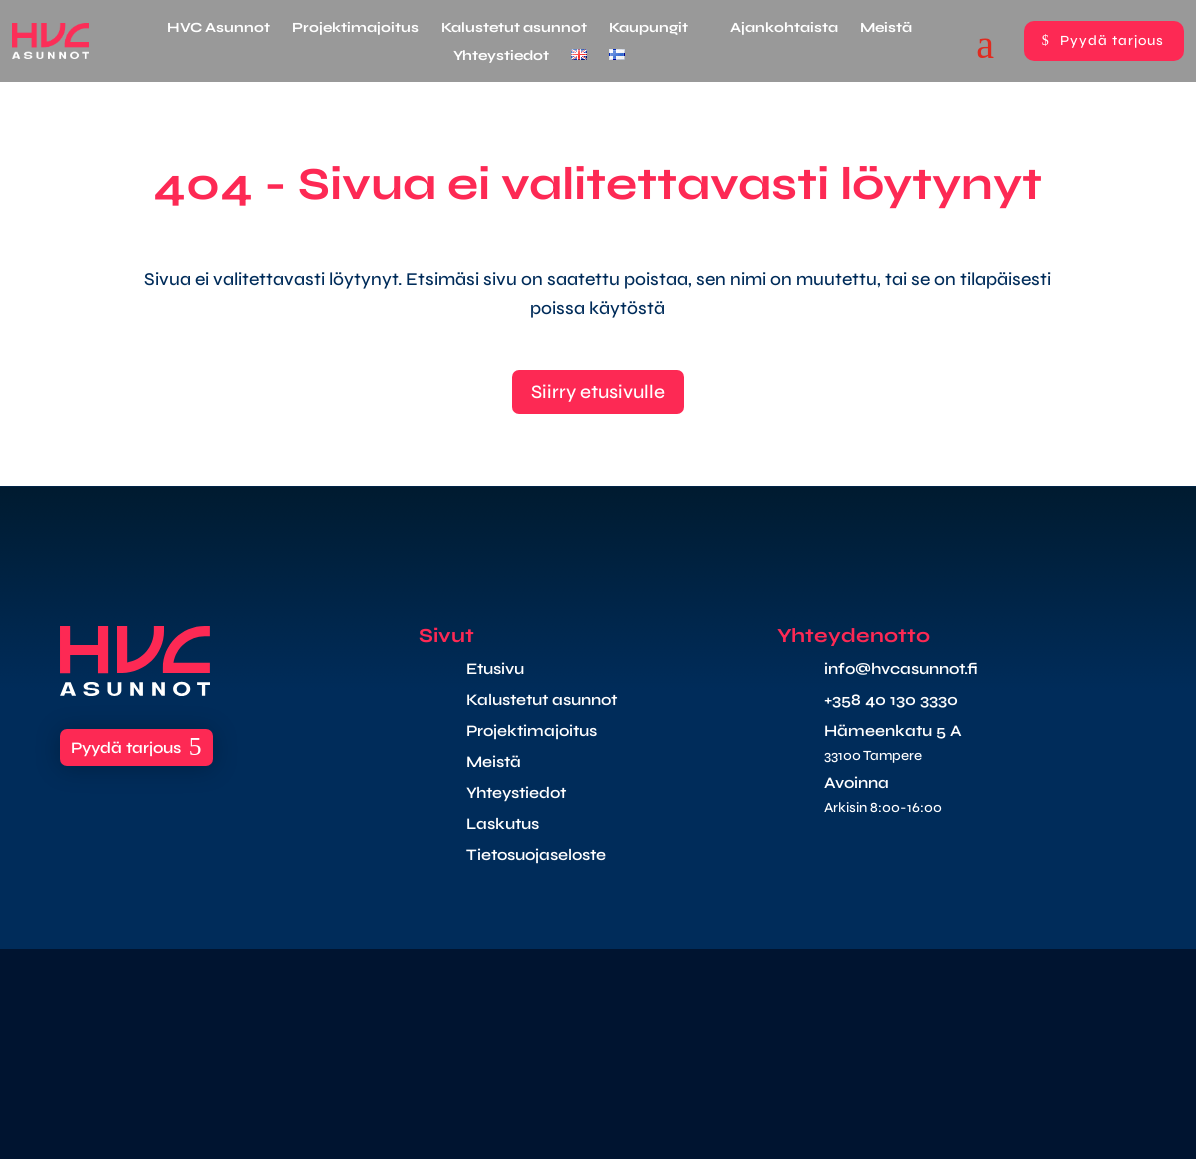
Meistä (886, 28)
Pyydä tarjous (1112, 40)
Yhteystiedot (501, 56)
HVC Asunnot (218, 28)
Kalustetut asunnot (514, 28)
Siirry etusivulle (598, 391)
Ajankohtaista (784, 28)
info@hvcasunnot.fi (901, 668)
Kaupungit (648, 28)
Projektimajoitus (355, 28)
